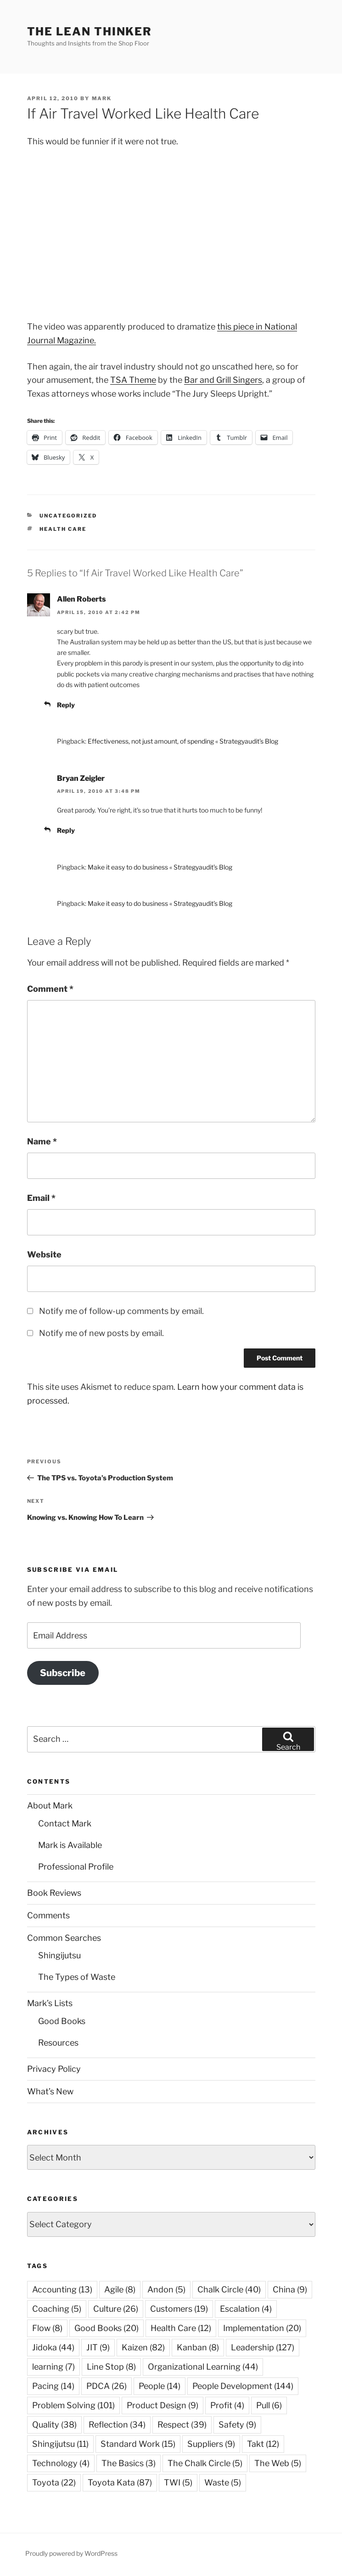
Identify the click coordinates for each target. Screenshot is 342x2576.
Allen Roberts (81, 599)
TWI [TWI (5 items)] (178, 2482)
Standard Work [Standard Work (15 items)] (138, 2444)
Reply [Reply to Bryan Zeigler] (66, 830)
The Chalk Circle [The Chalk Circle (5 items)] (205, 2463)
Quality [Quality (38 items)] (54, 2424)
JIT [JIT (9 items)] (98, 2347)
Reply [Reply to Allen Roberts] (66, 705)
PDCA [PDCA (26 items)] (106, 2386)
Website (44, 1254)
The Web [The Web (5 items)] (277, 2463)
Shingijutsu (59, 1955)
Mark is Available (70, 1845)
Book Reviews (54, 1893)
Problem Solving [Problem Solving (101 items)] (73, 2405)
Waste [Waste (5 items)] (222, 2482)
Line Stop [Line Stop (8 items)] (111, 2366)
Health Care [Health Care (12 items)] (181, 2328)
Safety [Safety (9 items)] (237, 2424)
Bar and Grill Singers (223, 380)
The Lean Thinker (89, 31)
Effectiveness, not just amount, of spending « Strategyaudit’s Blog (183, 741)
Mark (102, 98)
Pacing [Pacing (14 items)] (53, 2386)
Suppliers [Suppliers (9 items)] (211, 2444)
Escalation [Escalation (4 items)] (246, 2309)
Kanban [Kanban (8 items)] (198, 2347)
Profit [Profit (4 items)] (227, 2405)
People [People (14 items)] (159, 2386)
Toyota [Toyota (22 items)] (54, 2482)
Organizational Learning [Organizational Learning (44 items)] (203, 2366)
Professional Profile (75, 1866)
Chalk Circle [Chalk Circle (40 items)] (229, 2289)
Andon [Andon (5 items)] (166, 2289)
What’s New (50, 2091)
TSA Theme (133, 380)
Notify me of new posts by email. (101, 1333)
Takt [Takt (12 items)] (263, 2444)
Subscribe (62, 1672)
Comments (48, 1915)
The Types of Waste (76, 1977)
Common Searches (64, 1938)
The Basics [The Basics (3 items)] (128, 2463)
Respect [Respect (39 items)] (182, 2424)
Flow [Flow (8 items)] (47, 2328)
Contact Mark (64, 1823)
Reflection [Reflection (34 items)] (117, 2424)
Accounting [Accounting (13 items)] (62, 2289)
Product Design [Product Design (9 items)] (162, 2405)
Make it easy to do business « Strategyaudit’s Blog (160, 867)
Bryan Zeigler (81, 778)
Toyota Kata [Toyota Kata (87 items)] (120, 2482)
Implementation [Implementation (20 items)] (262, 2328)
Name (42, 1141)
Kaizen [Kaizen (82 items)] (143, 2347)
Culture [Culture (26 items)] (115, 2309)
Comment (50, 989)
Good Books (61, 2021)
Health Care (62, 529)
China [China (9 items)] (290, 2289)
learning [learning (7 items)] (53, 2366)
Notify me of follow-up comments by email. (121, 1311)
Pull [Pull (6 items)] (269, 2405)
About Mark (50, 1805)
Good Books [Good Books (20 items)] (106, 2328)
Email (41, 1198)
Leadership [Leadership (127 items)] (262, 2347)
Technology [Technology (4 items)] (61, 2463)
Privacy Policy (54, 2069)
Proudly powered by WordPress (71, 2553)
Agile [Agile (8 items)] (119, 2289)
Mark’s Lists (50, 2003)
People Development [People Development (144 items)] (242, 2386)
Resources (58, 2042)
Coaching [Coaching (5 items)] (56, 2309)
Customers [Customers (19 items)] (179, 2309)
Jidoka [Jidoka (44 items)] (53, 2347)
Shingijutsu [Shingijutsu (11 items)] (60, 2444)
